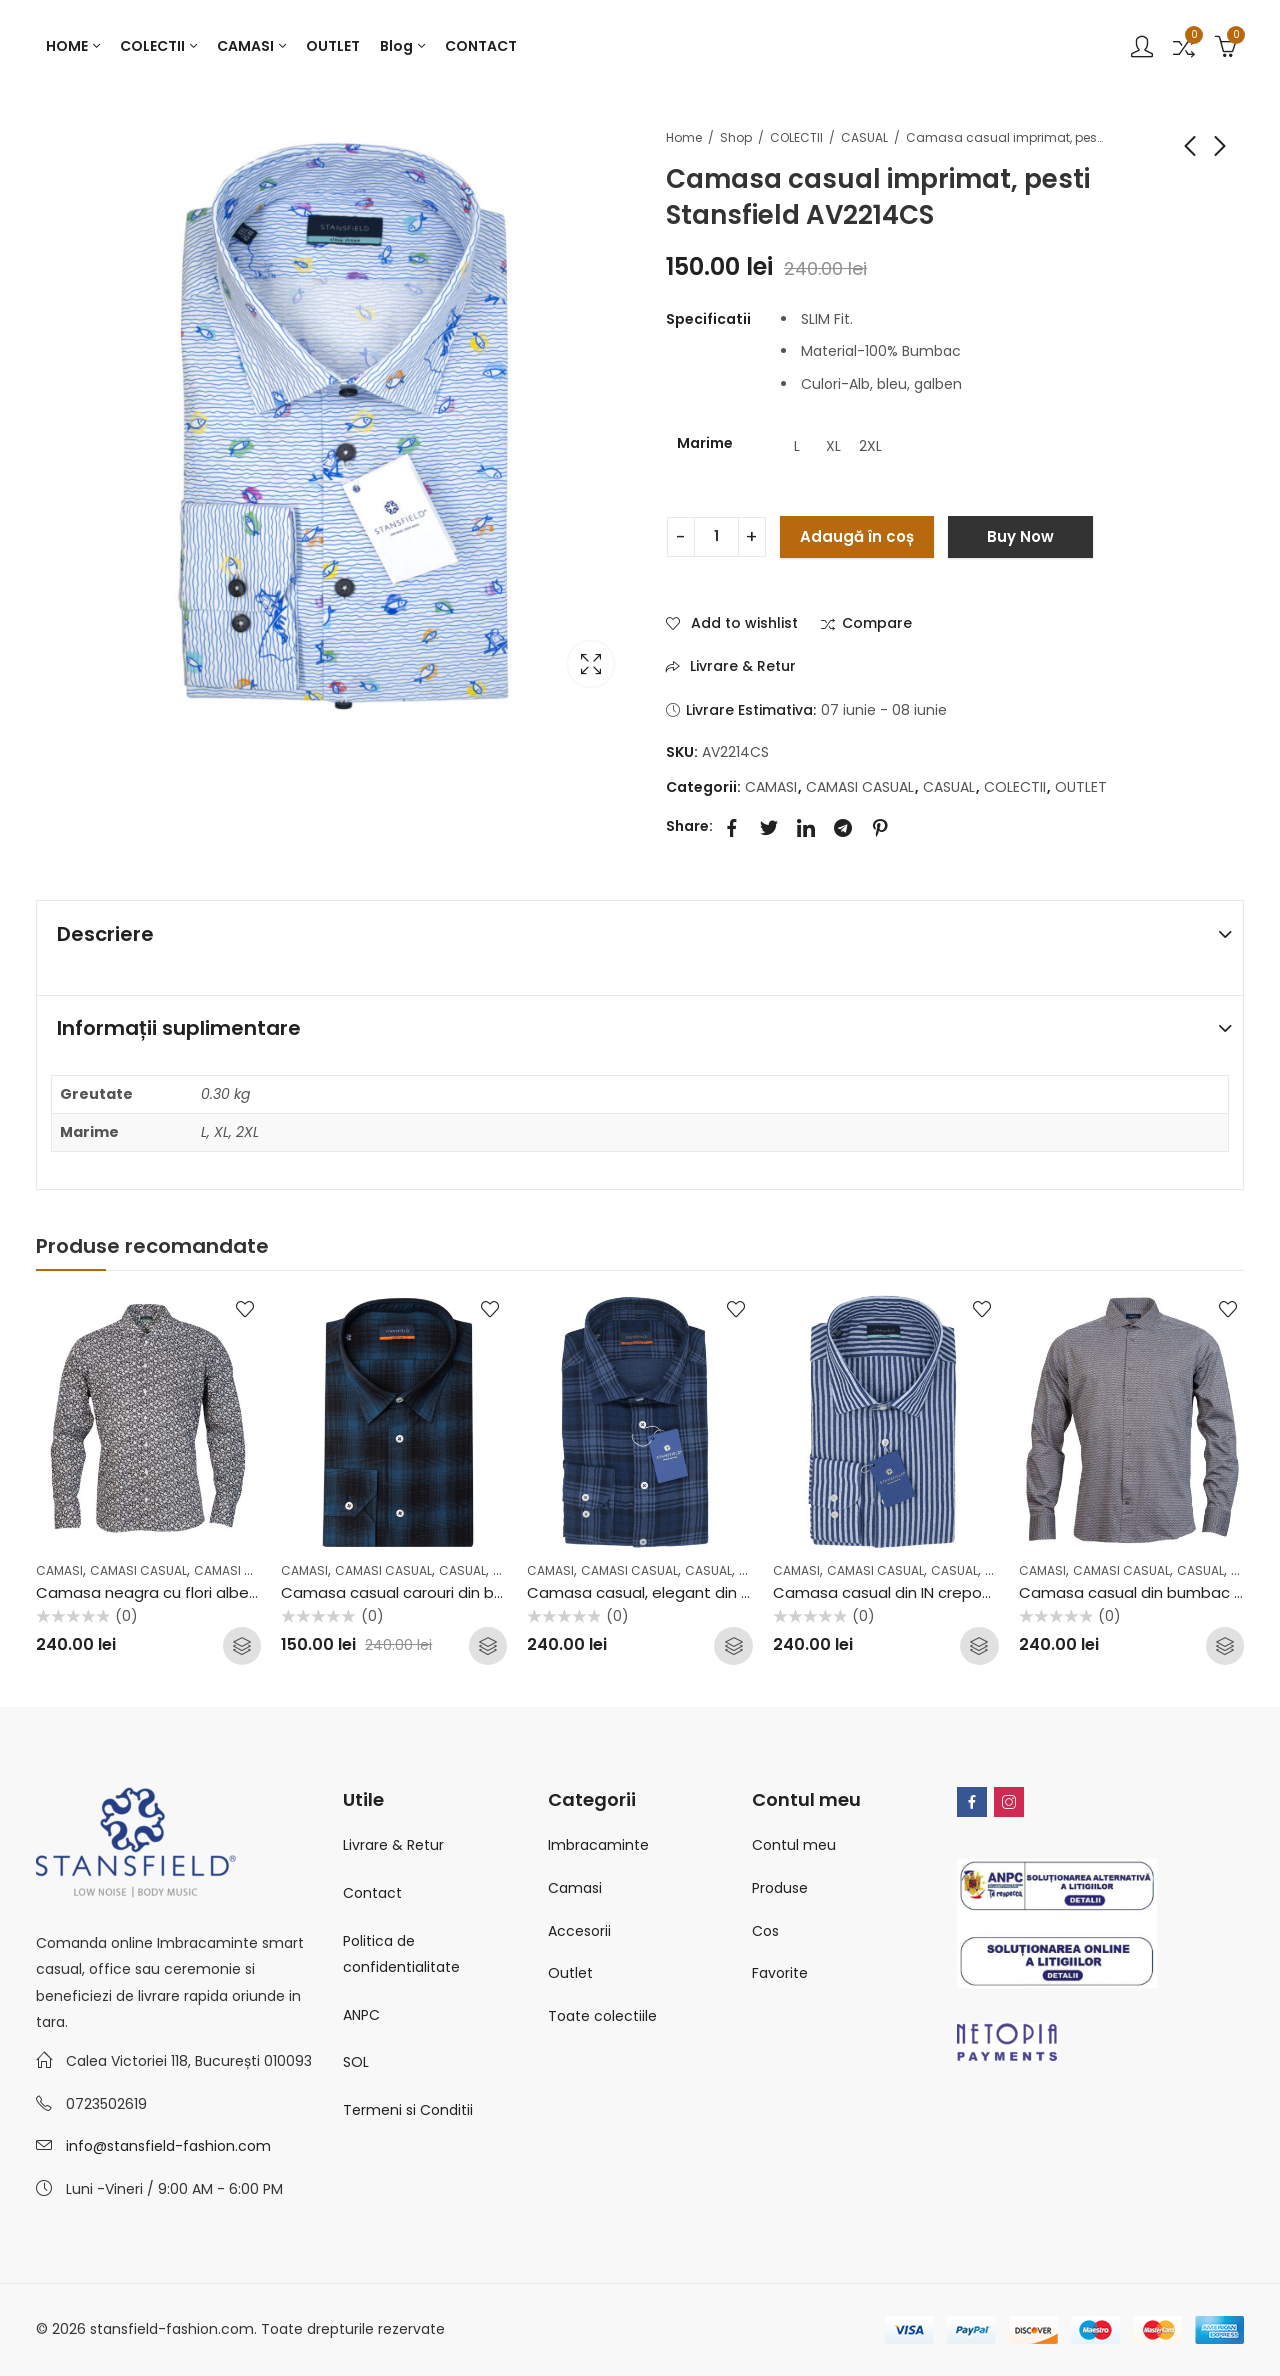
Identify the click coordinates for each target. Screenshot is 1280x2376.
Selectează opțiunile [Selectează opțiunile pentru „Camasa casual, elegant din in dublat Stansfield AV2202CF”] (734, 1646)
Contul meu (794, 1845)
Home (684, 137)
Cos (765, 1931)
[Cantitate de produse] (716, 537)
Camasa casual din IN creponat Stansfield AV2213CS (967, 1592)
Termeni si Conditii (408, 2110)
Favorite (780, 1973)
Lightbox (591, 664)
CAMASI (771, 787)
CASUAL (864, 137)
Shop (736, 137)
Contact (372, 1893)
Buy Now (1020, 536)
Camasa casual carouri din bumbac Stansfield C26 (470, 1592)
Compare (877, 624)
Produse (780, 1888)
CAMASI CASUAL (860, 787)
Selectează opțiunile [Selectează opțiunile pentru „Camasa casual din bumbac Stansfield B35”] (1225, 1646)
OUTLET (1081, 787)
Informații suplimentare (179, 1028)
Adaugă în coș (857, 536)
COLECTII (796, 137)
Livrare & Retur (393, 1845)
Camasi (575, 1888)
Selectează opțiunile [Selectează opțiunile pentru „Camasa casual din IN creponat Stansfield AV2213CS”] (980, 1646)
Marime (705, 443)
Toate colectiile (602, 2016)
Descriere (105, 934)
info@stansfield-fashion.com (168, 2146)
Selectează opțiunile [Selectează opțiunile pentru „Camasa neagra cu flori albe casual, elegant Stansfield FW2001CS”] (242, 1646)
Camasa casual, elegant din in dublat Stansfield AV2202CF (744, 1592)
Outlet (570, 1973)
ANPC (361, 2015)
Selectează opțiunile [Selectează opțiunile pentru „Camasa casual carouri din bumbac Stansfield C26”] (488, 1646)
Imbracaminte (598, 1845)
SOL (356, 2062)
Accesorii (579, 1931)
